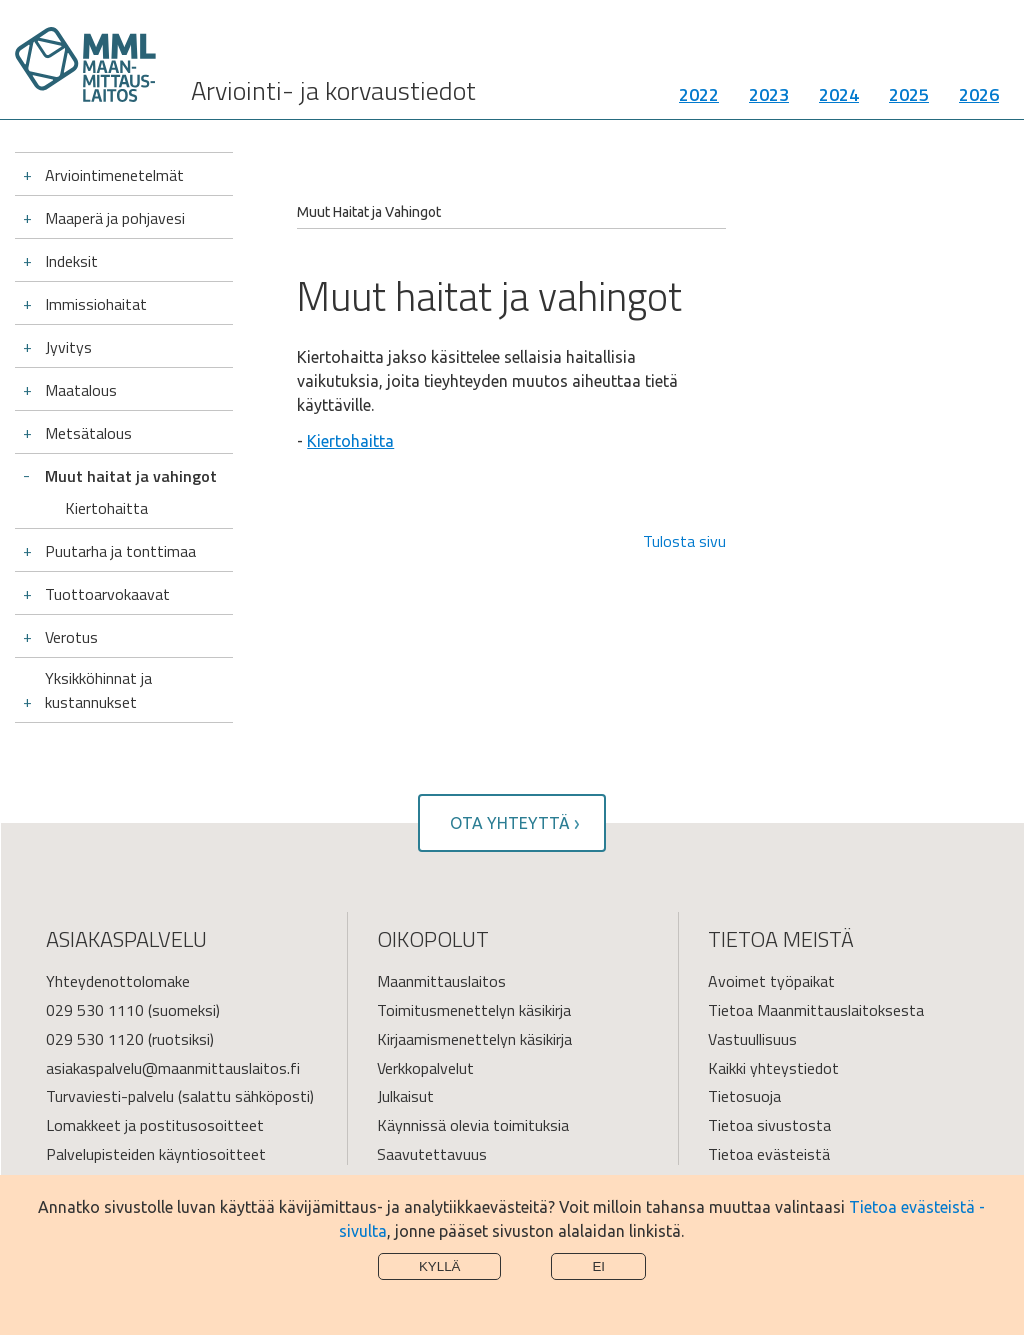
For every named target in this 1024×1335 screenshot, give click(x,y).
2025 (909, 94)
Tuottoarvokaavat (107, 594)
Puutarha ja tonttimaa (120, 551)
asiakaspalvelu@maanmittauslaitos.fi (173, 1068)
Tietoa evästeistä (769, 1154)
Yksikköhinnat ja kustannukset (98, 690)
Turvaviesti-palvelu (110, 1096)
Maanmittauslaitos (441, 981)
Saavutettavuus (432, 1154)
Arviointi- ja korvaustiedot (333, 90)
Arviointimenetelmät (114, 175)
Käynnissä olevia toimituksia (473, 1125)
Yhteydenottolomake (118, 981)
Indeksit (71, 261)
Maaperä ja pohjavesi (115, 218)
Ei (598, 1266)
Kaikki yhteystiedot (773, 1068)
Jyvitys (68, 347)
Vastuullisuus (752, 1039)
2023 (769, 94)
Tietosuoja (744, 1096)
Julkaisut (405, 1096)
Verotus (71, 637)
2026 (979, 94)
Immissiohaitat (96, 304)
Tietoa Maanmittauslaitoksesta (816, 1010)
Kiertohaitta (106, 508)
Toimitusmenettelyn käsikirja (474, 1010)
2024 (839, 94)
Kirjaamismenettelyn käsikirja (474, 1039)
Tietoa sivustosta (769, 1125)
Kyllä (440, 1266)
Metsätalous (88, 433)
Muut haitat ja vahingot (131, 476)
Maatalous (81, 390)
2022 (699, 94)
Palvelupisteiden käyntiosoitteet (156, 1154)
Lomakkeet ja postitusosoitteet (155, 1125)
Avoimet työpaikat (771, 981)
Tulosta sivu (684, 541)
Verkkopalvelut (425, 1068)
